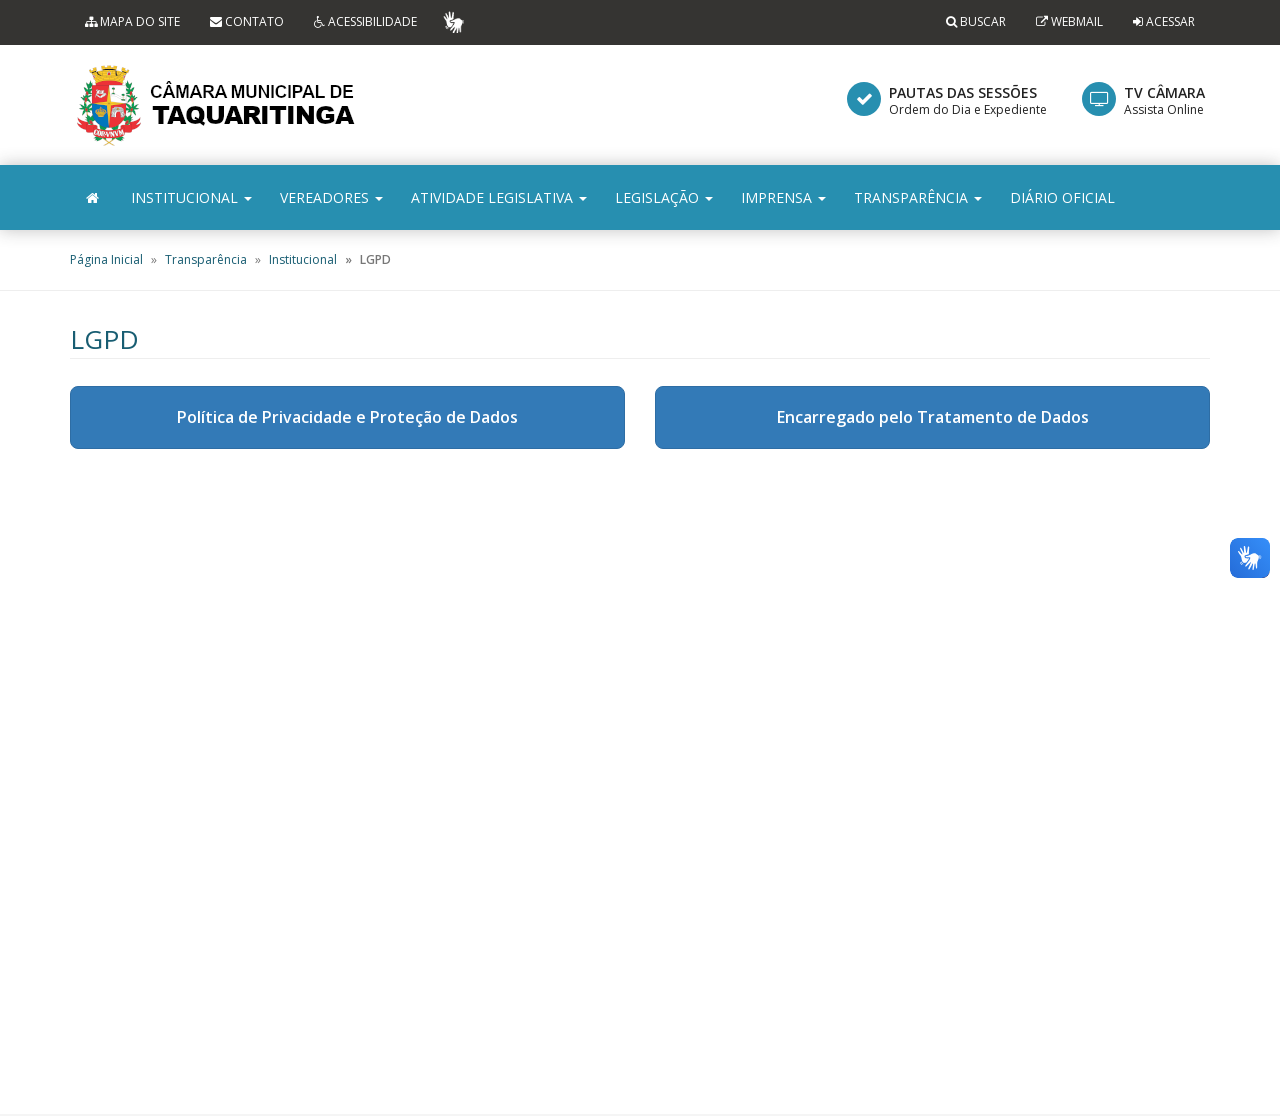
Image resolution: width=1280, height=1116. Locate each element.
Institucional (191, 197)
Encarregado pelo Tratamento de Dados (933, 417)
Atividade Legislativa (499, 197)
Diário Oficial (1062, 197)
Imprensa (783, 197)
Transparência (918, 197)
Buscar (976, 21)
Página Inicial (106, 259)
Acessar (1170, 21)
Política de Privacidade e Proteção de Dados (347, 417)
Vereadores (331, 197)
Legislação (664, 197)
